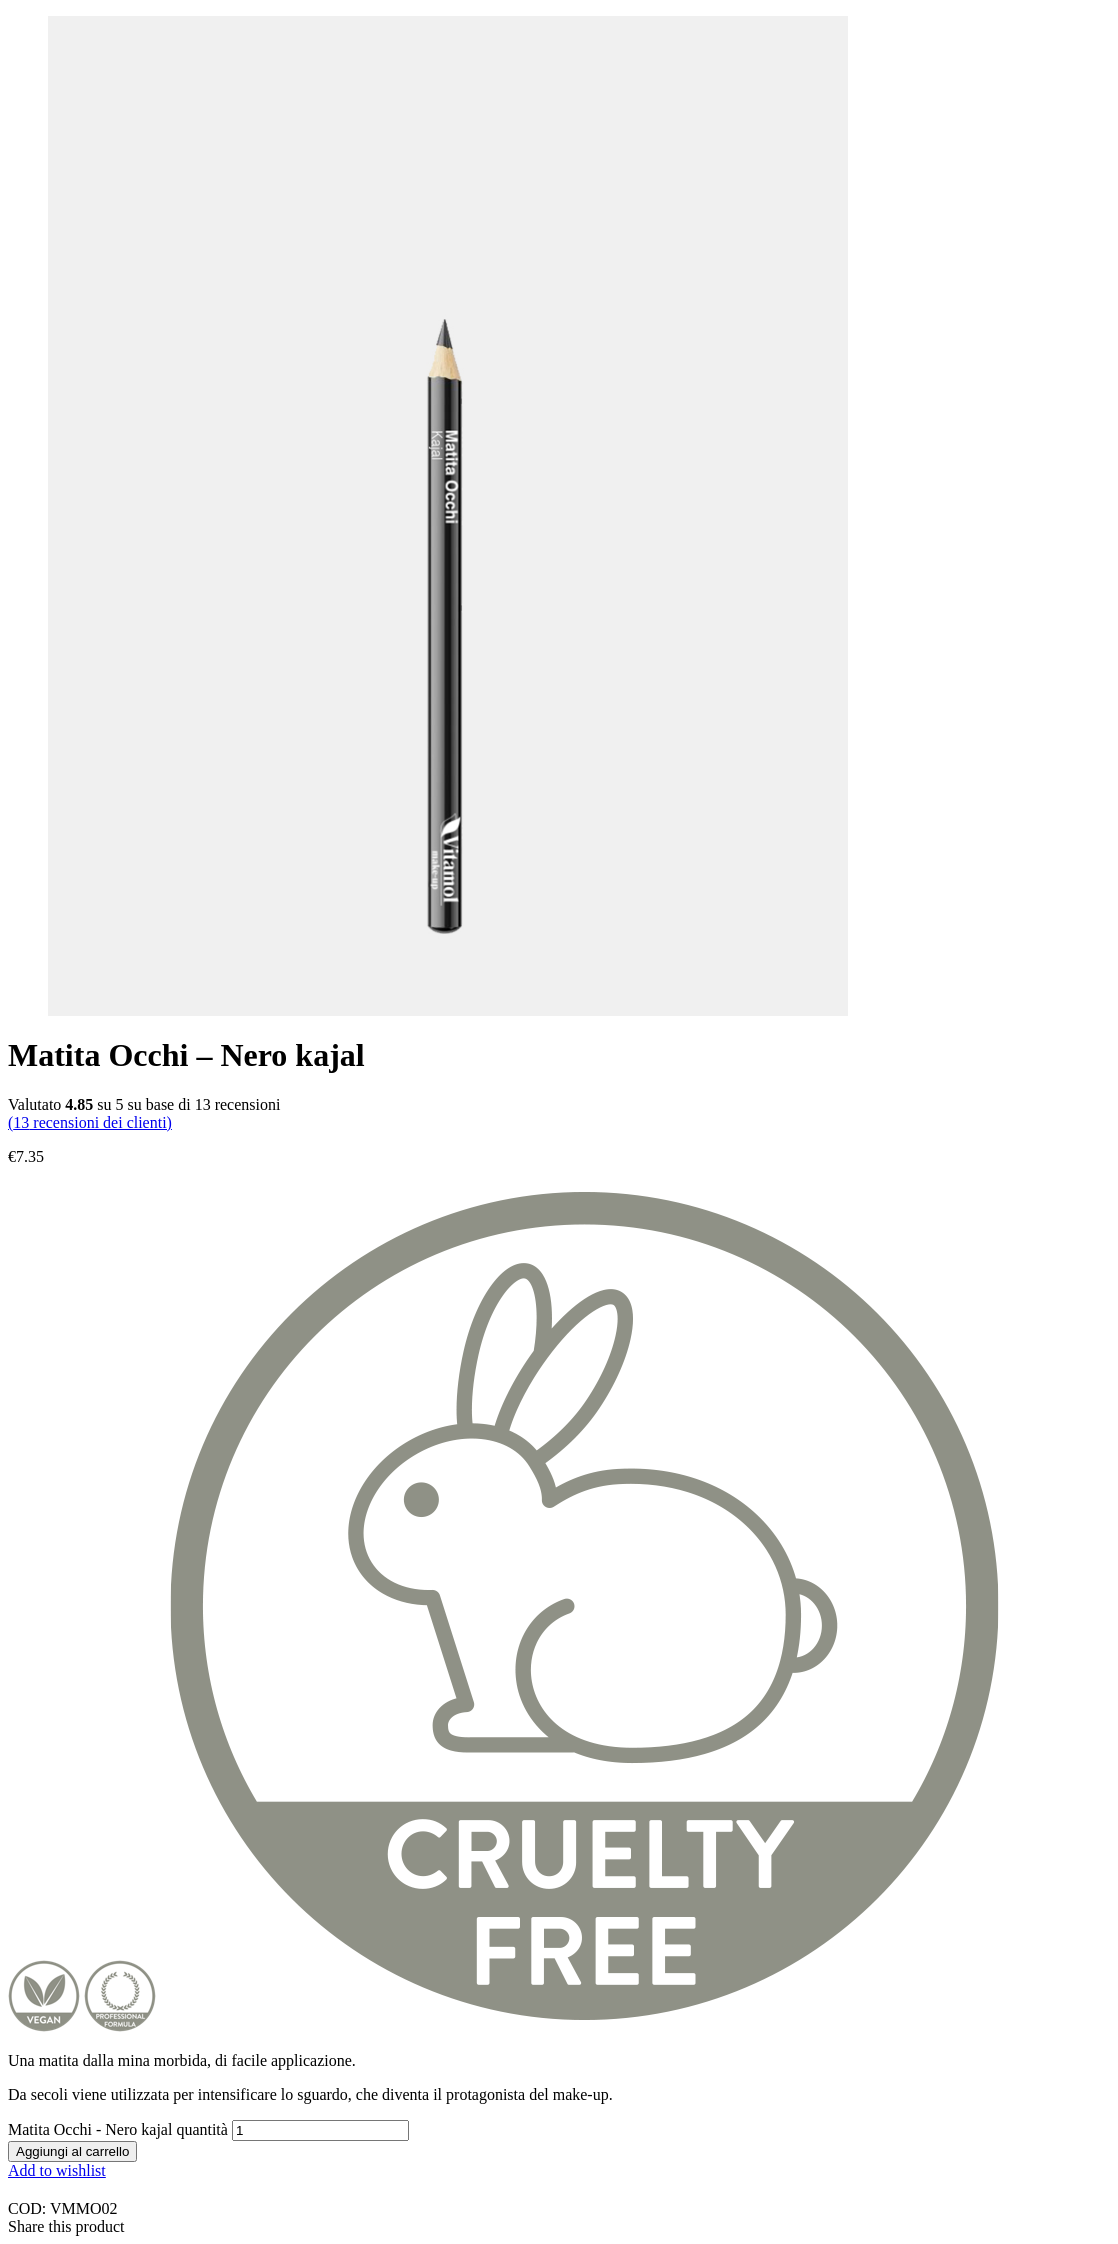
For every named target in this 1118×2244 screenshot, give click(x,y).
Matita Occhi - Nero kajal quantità (118, 2129)
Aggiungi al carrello (72, 2151)
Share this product (66, 2226)
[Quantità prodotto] (320, 2130)
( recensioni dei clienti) (90, 1122)
